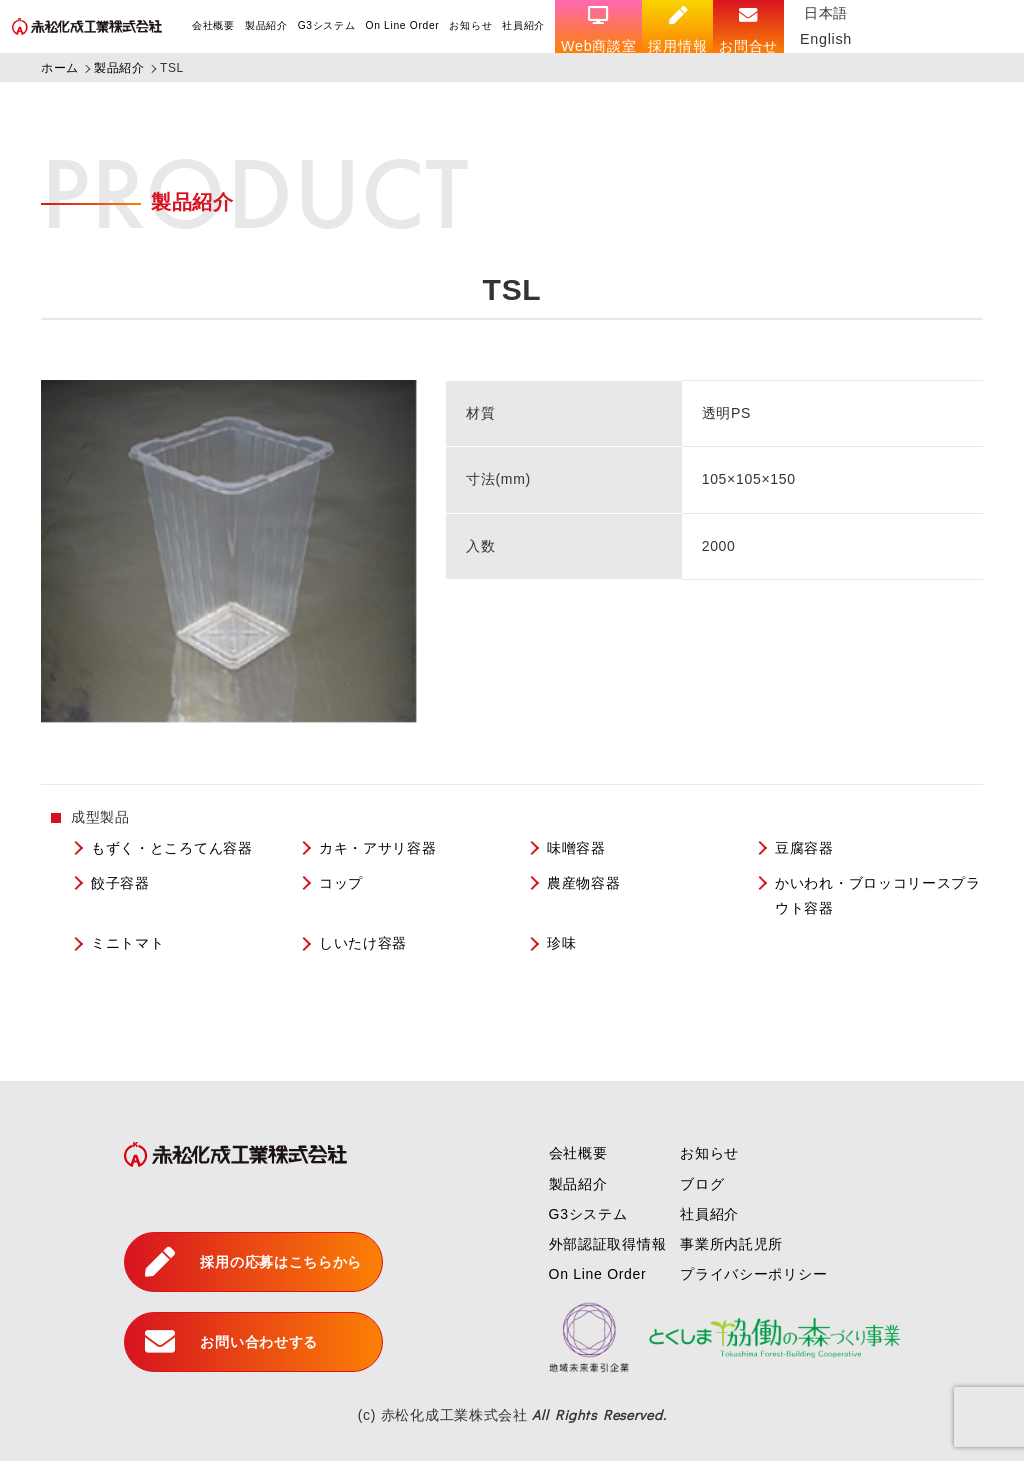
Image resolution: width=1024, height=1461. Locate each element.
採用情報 (677, 30)
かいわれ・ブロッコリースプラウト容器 (878, 895)
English (826, 39)
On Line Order (402, 25)
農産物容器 (584, 883)
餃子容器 (120, 883)
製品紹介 (266, 25)
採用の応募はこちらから (253, 1262)
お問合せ (748, 30)
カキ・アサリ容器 (378, 848)
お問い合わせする (231, 1342)
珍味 (561, 943)
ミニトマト (128, 943)
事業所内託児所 (731, 1244)
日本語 (826, 13)
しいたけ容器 (363, 943)
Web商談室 (598, 30)
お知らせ (470, 25)
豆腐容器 (804, 848)
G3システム (327, 25)
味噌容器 (576, 848)
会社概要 (213, 25)
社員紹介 (523, 25)
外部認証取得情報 (608, 1244)
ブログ (702, 1184)
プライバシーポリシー (753, 1274)
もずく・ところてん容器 (172, 848)
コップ (341, 883)
